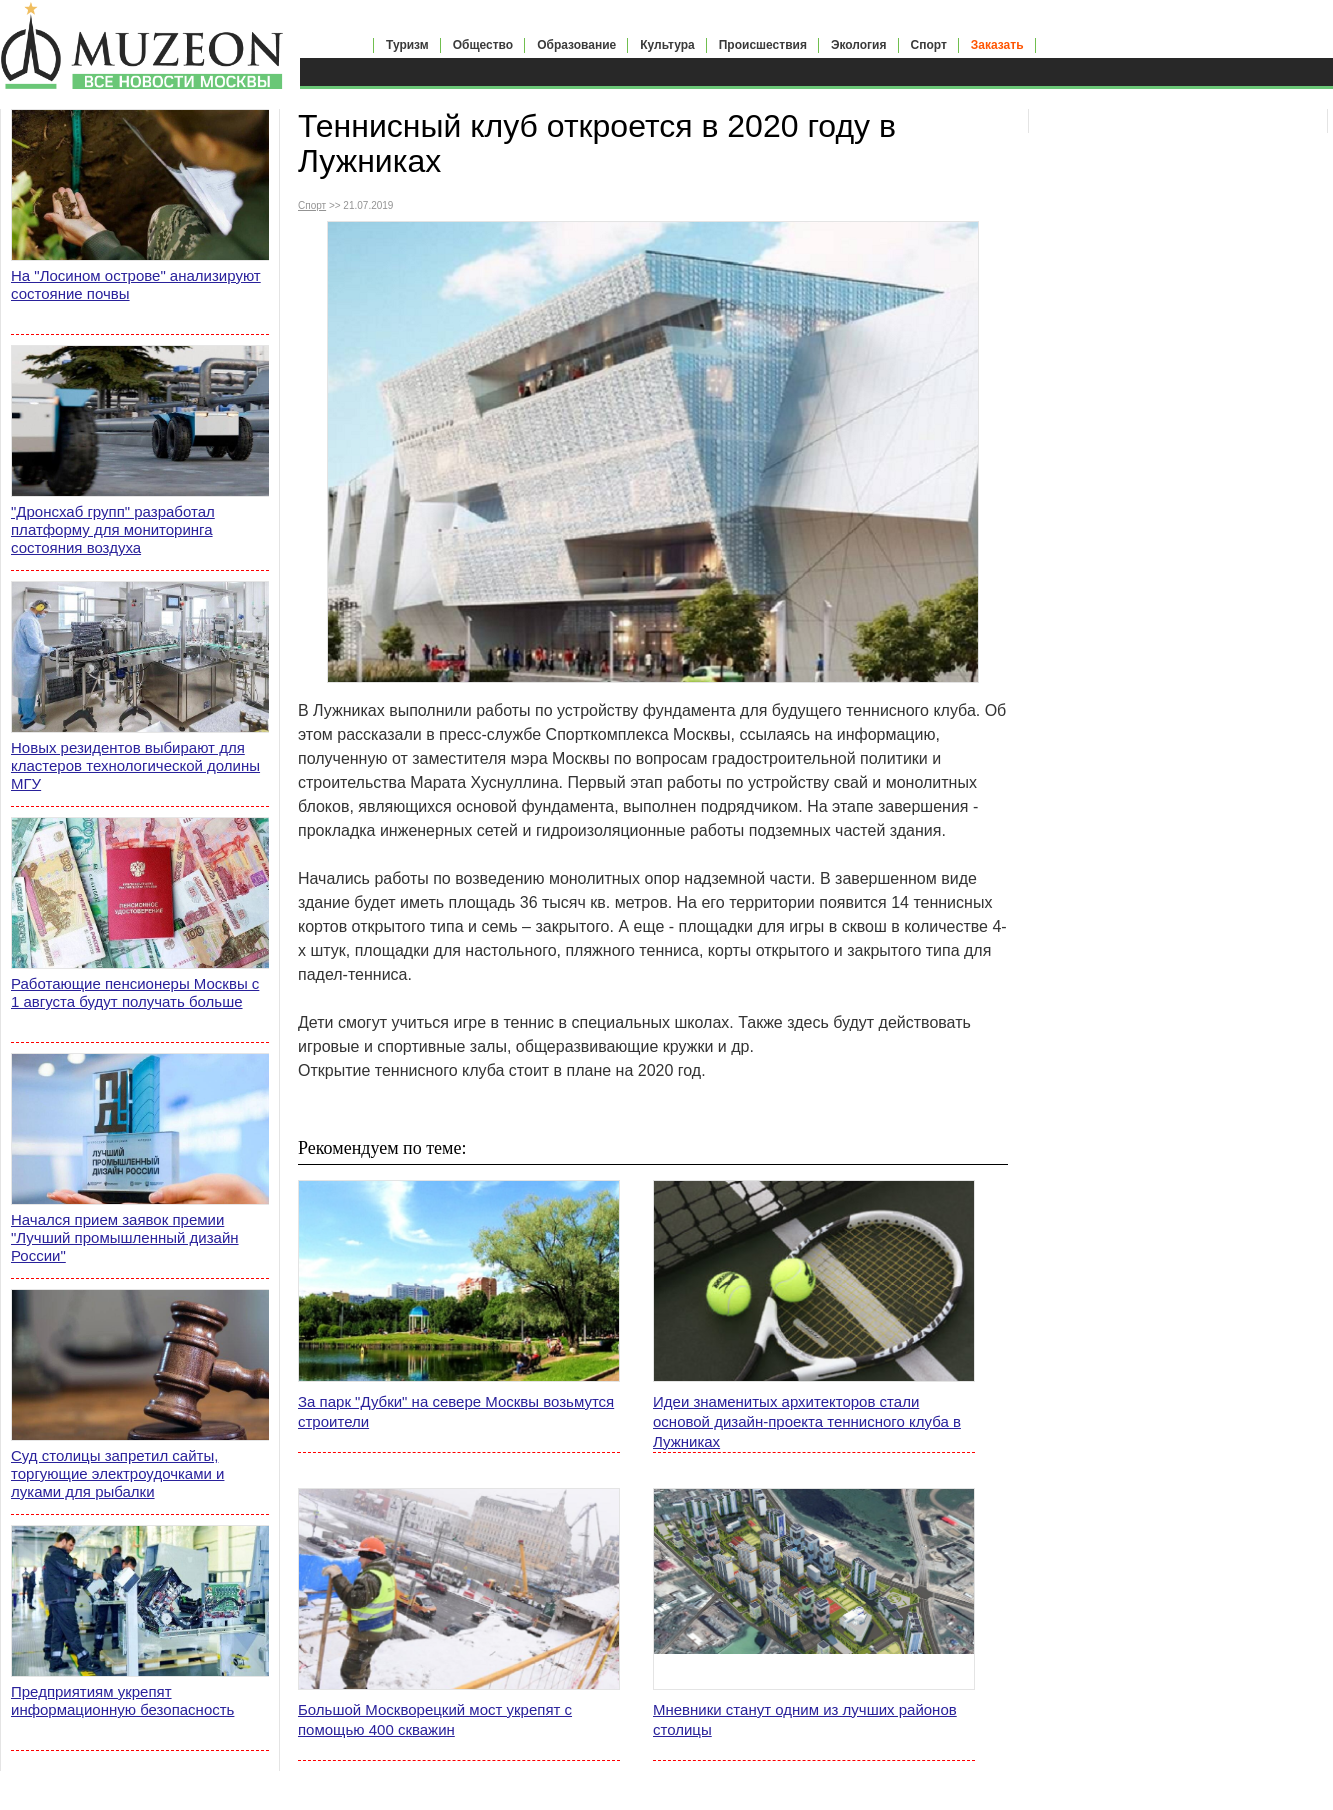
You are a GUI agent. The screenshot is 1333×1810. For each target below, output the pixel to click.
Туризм (407, 45)
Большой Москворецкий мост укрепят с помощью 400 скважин (435, 1719)
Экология (859, 45)
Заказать (997, 45)
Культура (667, 45)
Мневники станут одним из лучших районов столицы (805, 1719)
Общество (483, 45)
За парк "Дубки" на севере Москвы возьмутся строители (456, 1411)
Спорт (929, 45)
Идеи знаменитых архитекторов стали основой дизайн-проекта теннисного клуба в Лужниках (807, 1421)
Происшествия (763, 45)
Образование (576, 45)
